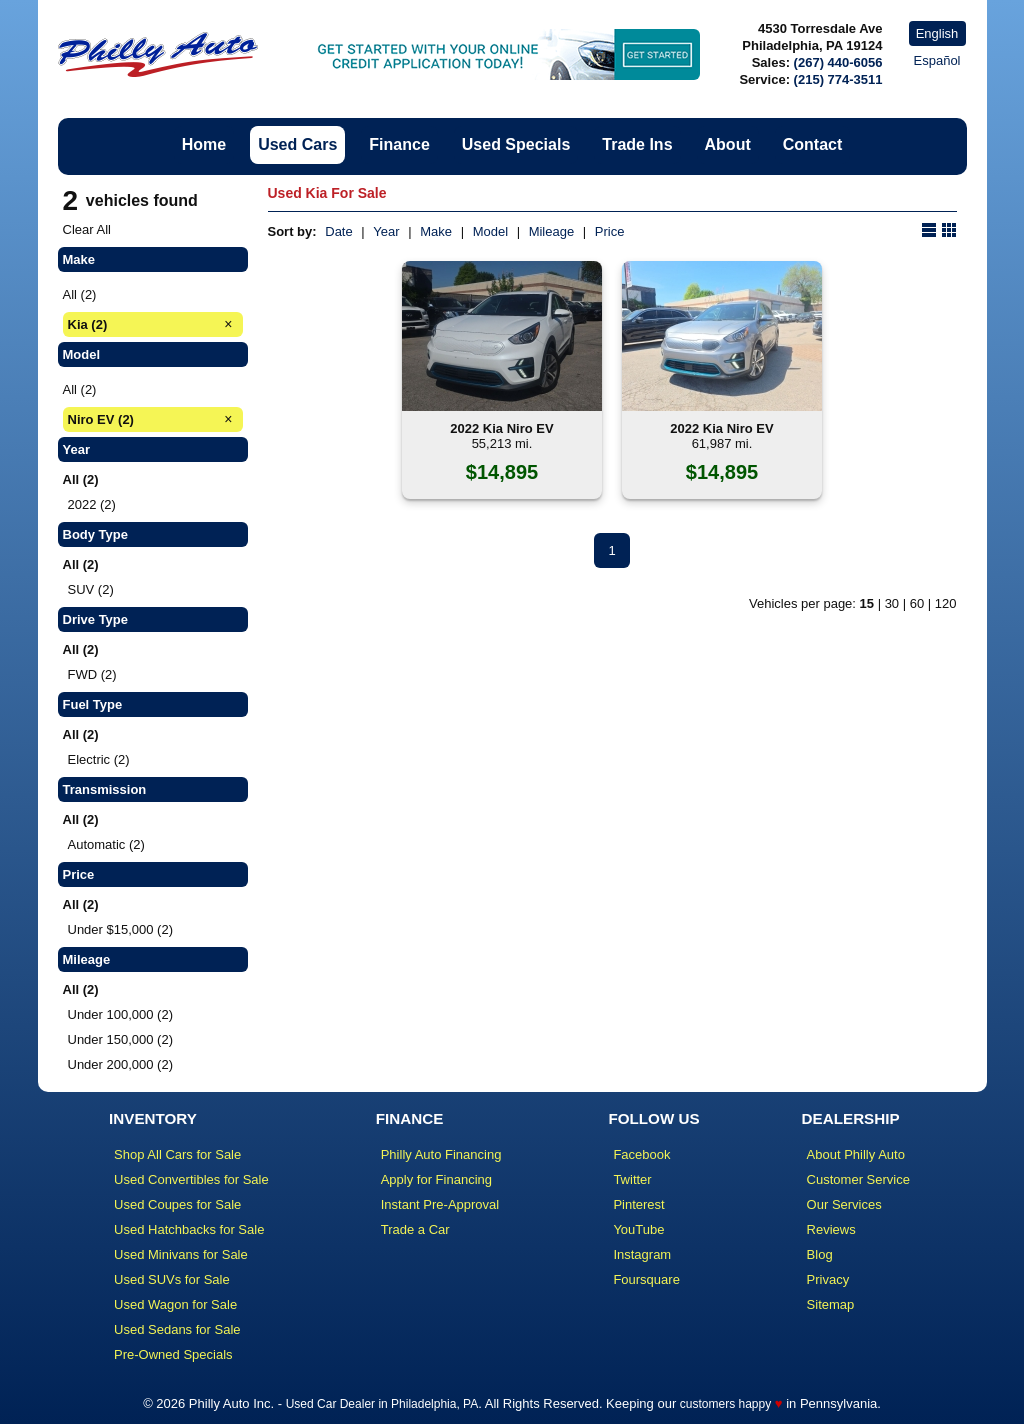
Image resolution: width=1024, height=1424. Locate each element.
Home (204, 144)
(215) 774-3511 (838, 79)
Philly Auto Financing (441, 1154)
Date (338, 231)
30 (892, 603)
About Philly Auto (856, 1154)
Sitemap (831, 1304)
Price (610, 231)
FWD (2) (92, 674)
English (937, 33)
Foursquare (646, 1279)
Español (937, 60)
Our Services (844, 1204)
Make (436, 231)
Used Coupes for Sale (177, 1204)
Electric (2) (99, 759)
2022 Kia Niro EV (501, 428)
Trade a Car (415, 1229)
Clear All (87, 229)
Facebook (641, 1154)
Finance (399, 144)
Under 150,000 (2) (121, 1039)
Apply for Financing (436, 1179)
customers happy (725, 1404)
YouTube (638, 1229)
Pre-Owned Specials (173, 1354)
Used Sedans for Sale (177, 1329)
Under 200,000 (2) (121, 1064)
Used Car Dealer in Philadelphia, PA (382, 1404)
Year (386, 231)
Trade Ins (637, 144)
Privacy (828, 1279)
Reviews (831, 1229)
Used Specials (516, 144)
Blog (820, 1254)
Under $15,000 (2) (121, 929)
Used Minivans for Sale (181, 1254)
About (728, 144)
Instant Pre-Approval (440, 1204)
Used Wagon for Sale (175, 1304)
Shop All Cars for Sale (177, 1154)
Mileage (552, 231)
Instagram (642, 1254)
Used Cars (297, 144)
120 (946, 603)
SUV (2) (91, 589)
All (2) (80, 294)
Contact (813, 144)
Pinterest (638, 1204)
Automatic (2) (106, 844)
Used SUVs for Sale (172, 1279)
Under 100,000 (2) (121, 1014)
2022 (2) (92, 504)
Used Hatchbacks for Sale (189, 1229)
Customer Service (858, 1179)
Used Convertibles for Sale (191, 1179)
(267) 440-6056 (838, 62)
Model (490, 231)
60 (917, 603)
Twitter (632, 1179)
